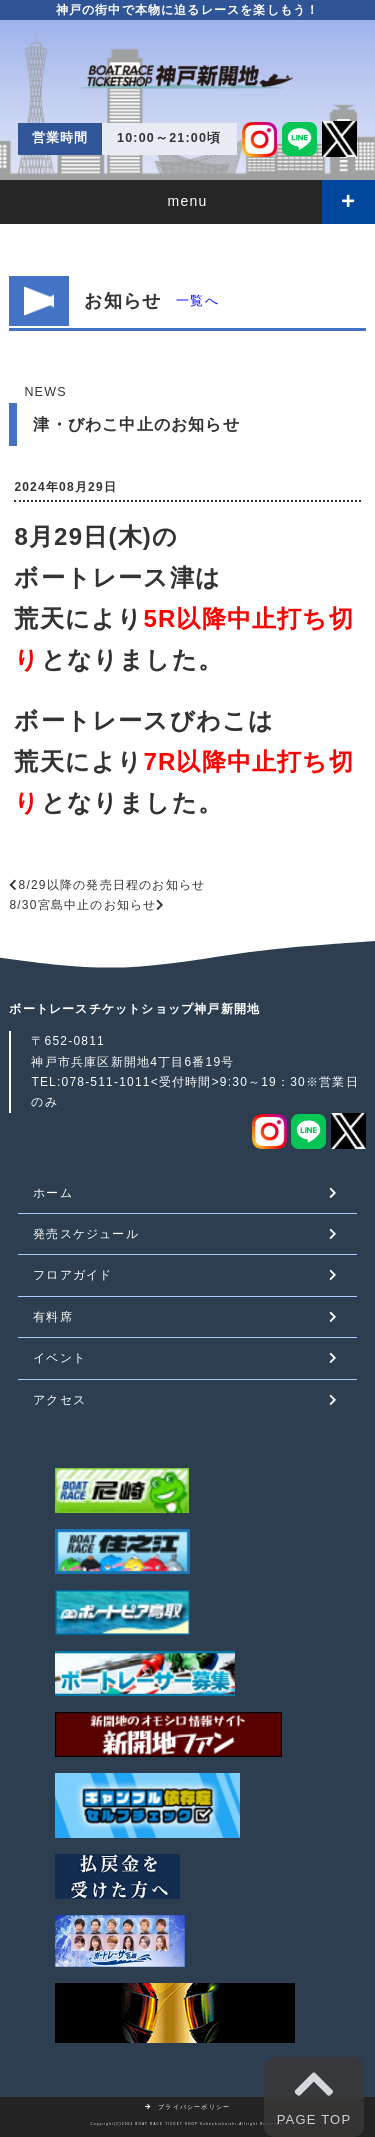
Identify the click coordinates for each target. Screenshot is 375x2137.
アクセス (59, 1400)
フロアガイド (72, 1275)
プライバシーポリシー (188, 2107)
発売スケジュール (86, 1234)
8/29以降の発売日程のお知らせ (112, 885)
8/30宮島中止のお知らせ (82, 905)
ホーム (53, 1193)
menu (188, 201)
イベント (59, 1358)
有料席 (53, 1317)
